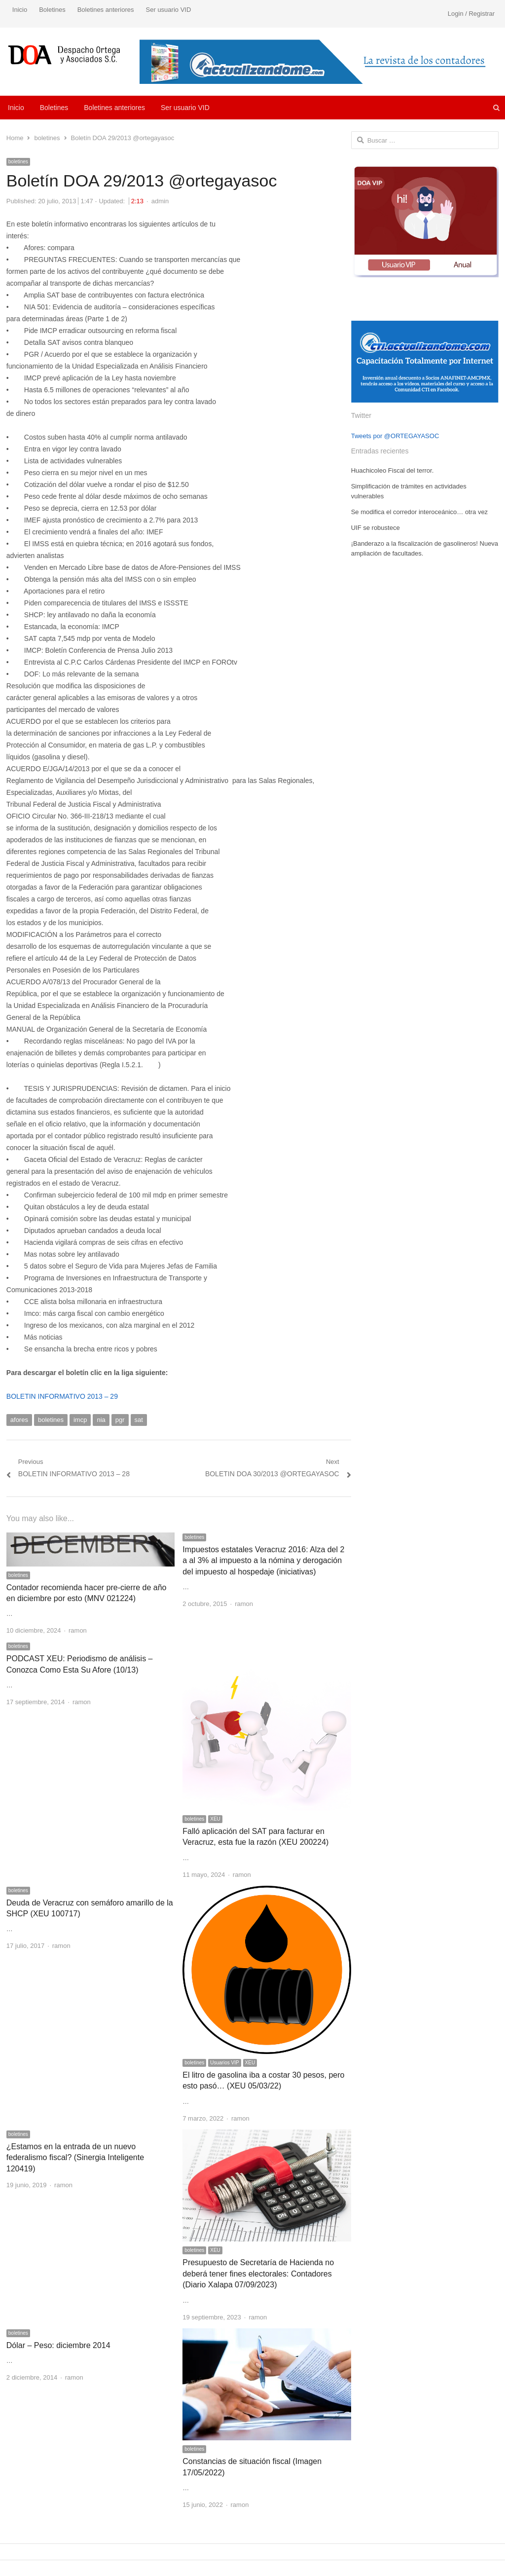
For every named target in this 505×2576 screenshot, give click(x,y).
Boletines (52, 9)
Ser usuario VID (168, 9)
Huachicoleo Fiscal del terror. (392, 470)
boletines (18, 161)
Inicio (19, 9)
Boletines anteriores (105, 9)
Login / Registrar (471, 13)
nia (101, 1419)
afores (19, 1419)
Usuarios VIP (224, 2062)
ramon (78, 1630)
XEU (215, 1819)
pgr (120, 1419)
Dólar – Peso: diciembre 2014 (58, 2345)
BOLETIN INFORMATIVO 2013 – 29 (62, 1396)
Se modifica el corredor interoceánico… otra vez (419, 512)
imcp (80, 1419)
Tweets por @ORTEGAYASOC (395, 436)
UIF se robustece (375, 527)
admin (160, 201)
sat (139, 1419)
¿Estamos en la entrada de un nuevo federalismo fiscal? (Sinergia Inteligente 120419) (75, 2157)
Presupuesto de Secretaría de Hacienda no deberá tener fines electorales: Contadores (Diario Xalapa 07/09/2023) (258, 2273)
